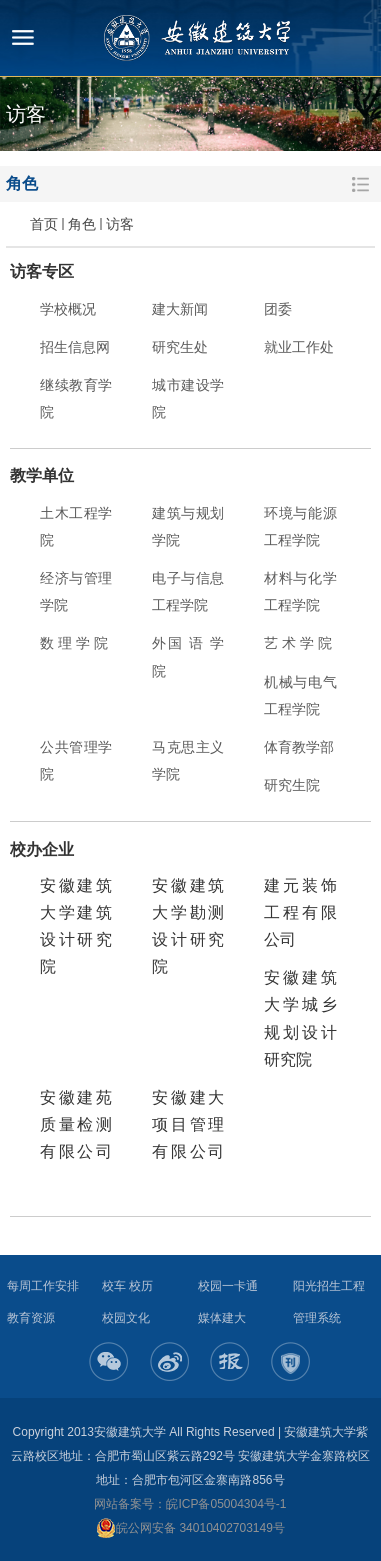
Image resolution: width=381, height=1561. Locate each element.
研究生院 (292, 785)
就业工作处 (299, 347)
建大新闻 (180, 309)
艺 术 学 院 (298, 643)
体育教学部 (299, 747)
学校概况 (68, 309)
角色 (82, 224)
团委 (278, 309)
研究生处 (180, 347)
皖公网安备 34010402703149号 (190, 1528)
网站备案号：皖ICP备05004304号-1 (190, 1504)
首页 (44, 224)
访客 (120, 224)
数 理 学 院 (74, 643)
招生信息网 (75, 347)
